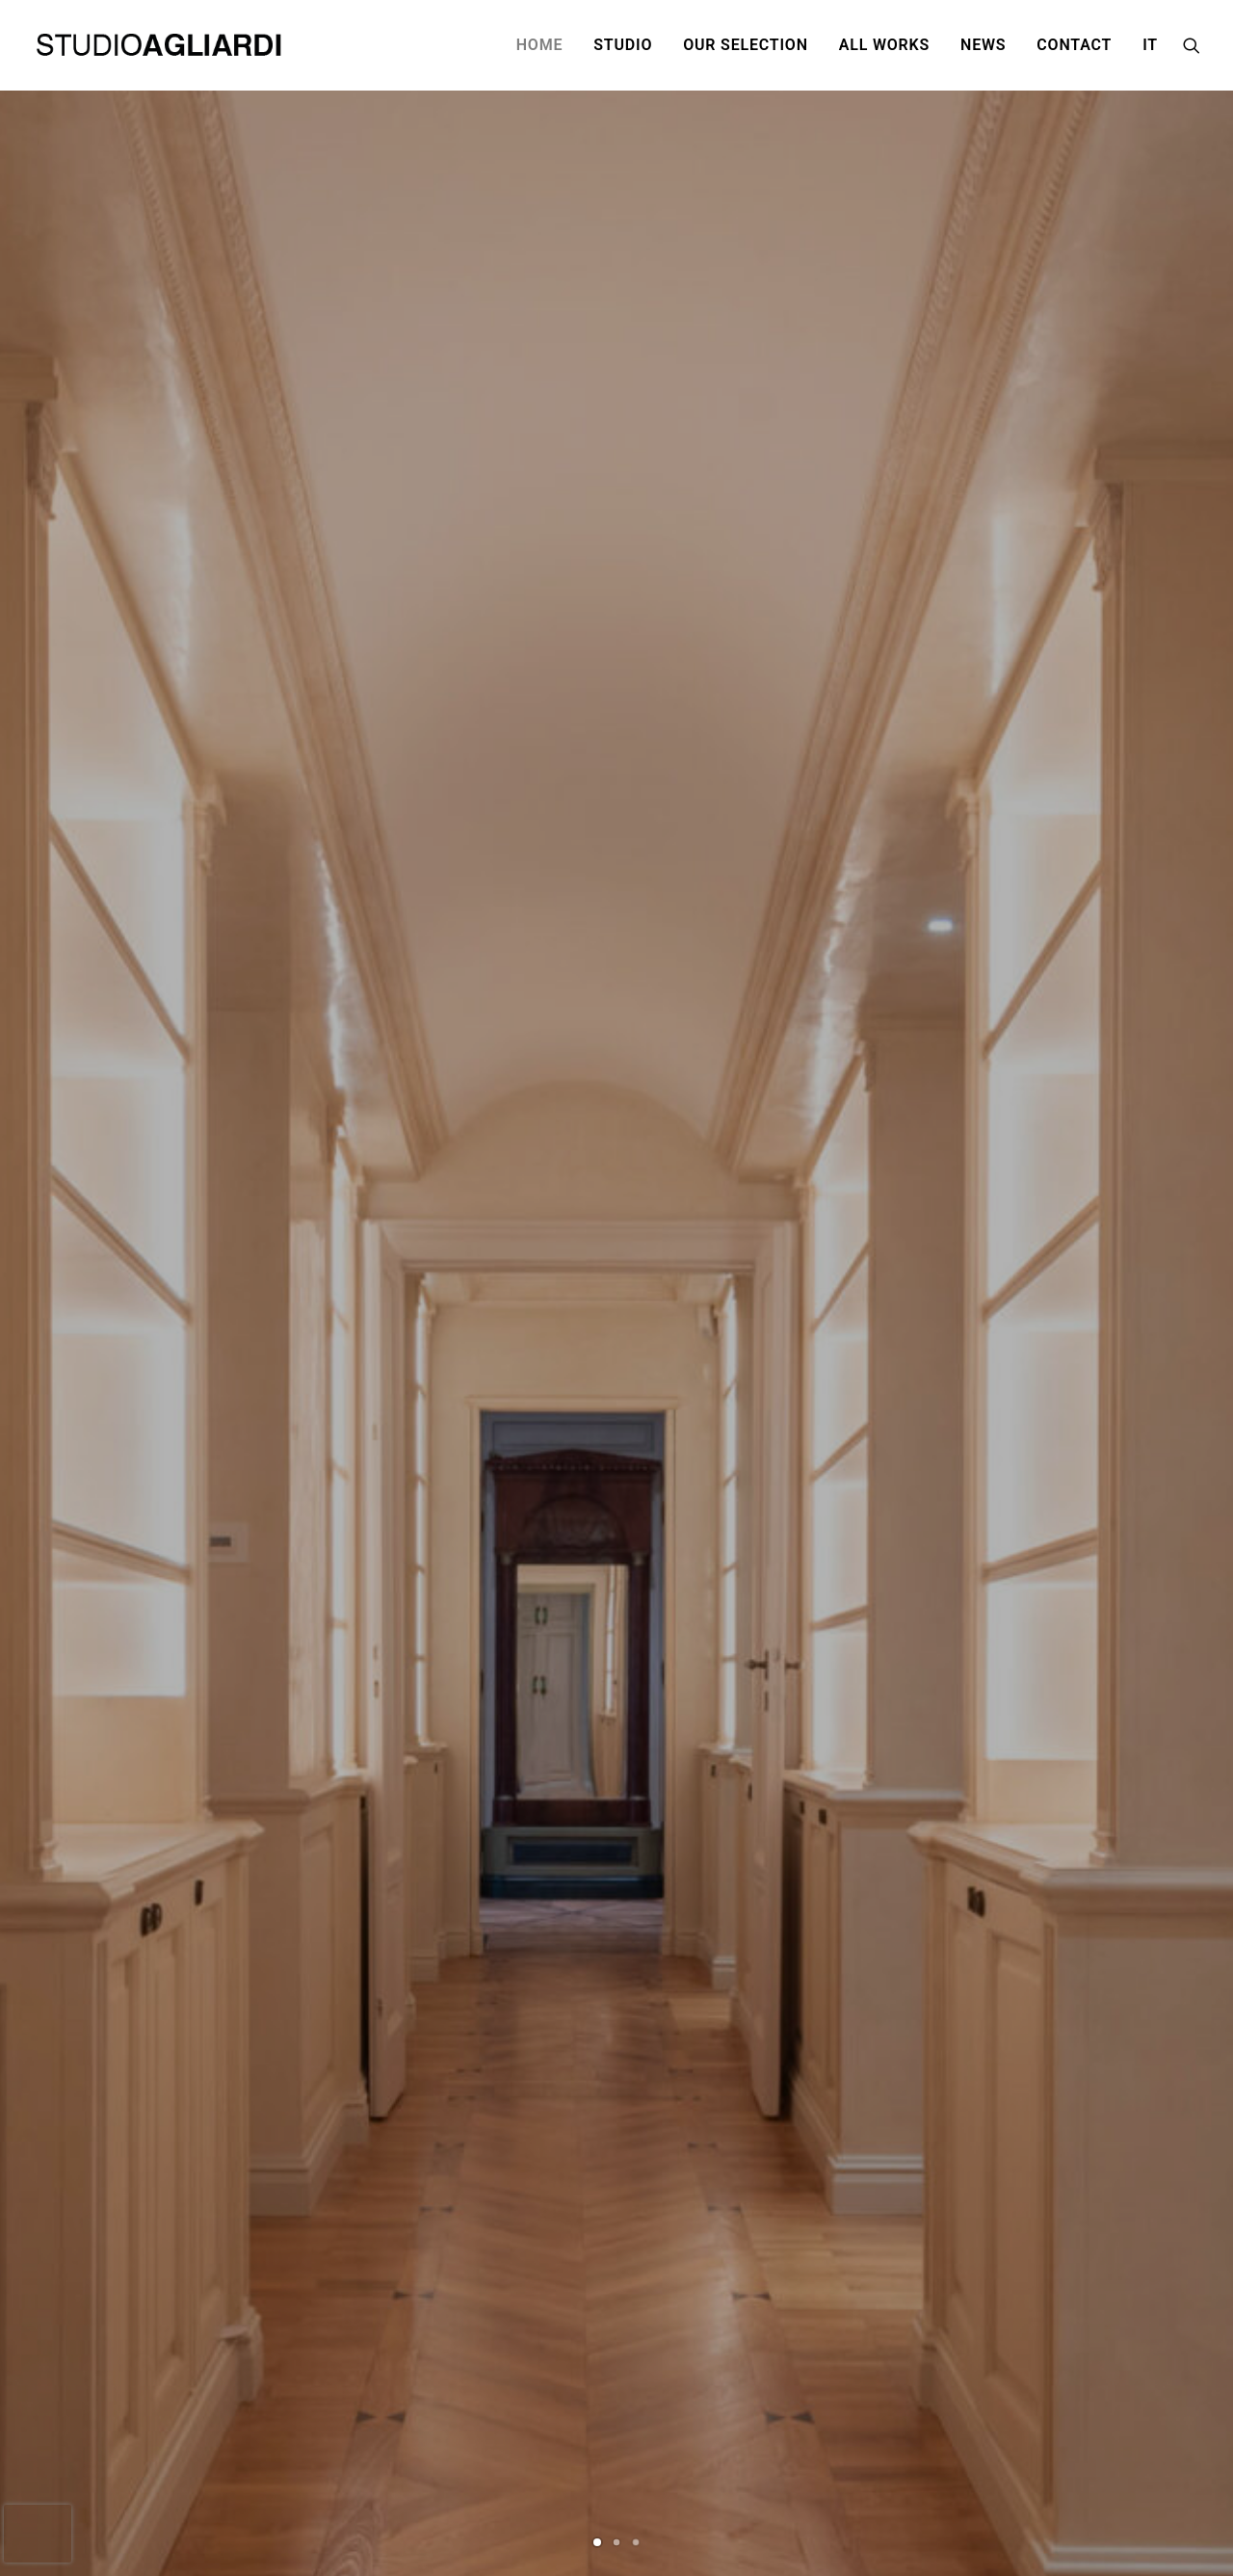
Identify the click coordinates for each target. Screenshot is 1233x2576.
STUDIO (622, 45)
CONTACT (1074, 45)
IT (1150, 45)
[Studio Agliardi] (161, 45)
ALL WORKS (884, 45)
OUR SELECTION (745, 45)
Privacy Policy (967, 2402)
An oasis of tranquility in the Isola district (668, 1865)
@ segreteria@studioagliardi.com (471, 2462)
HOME (540, 45)
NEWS (983, 45)
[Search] (1191, 45)
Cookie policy (965, 2422)
